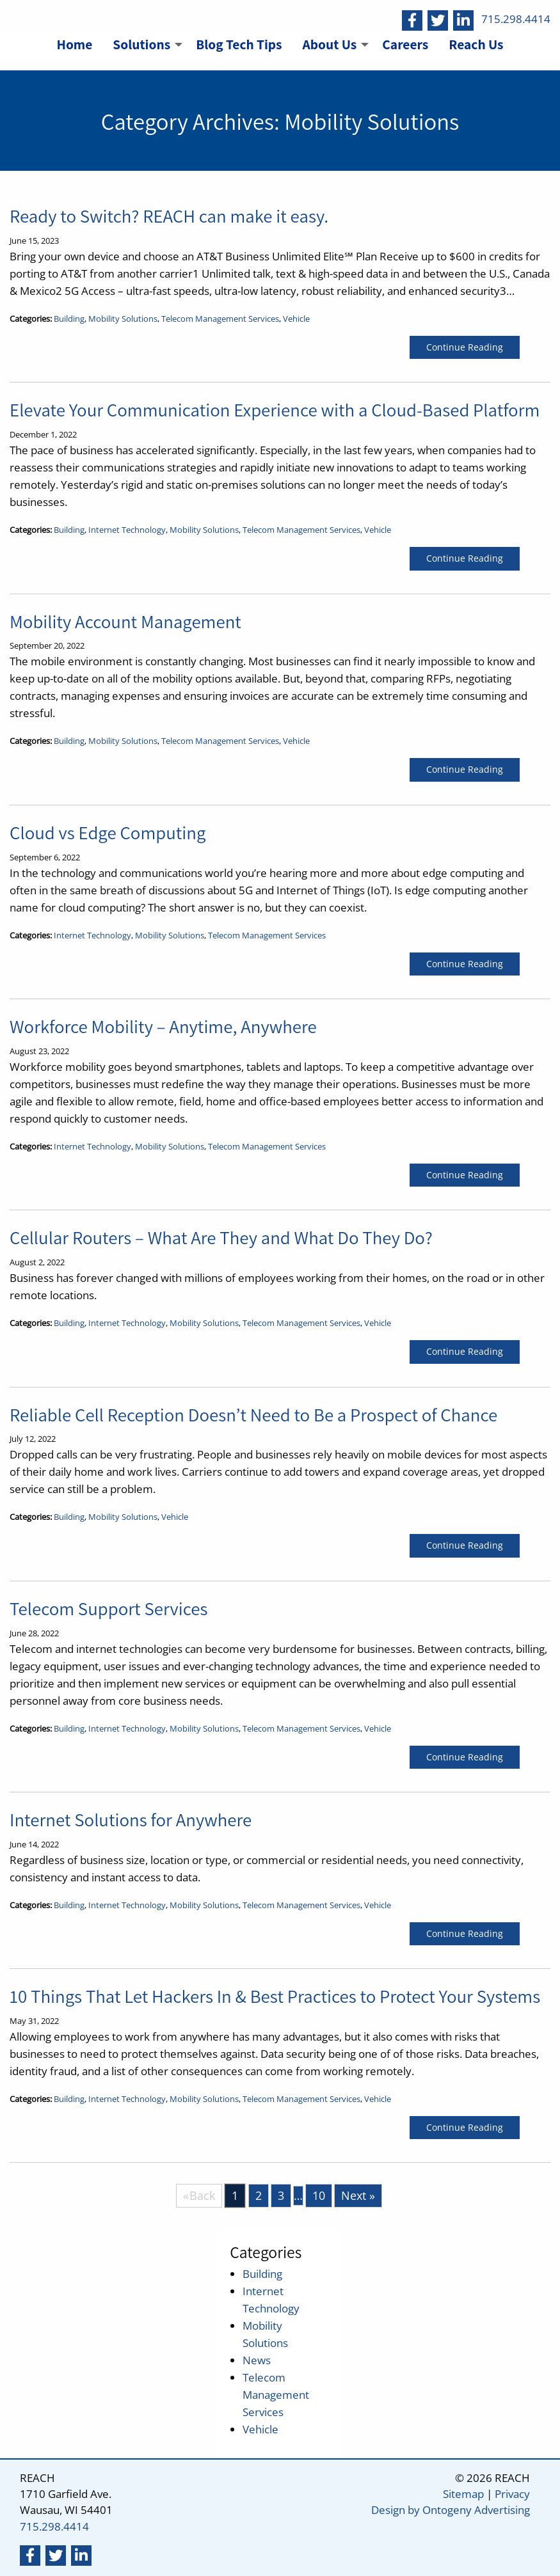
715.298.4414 (515, 19)
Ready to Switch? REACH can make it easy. (169, 216)
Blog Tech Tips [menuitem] (239, 44)
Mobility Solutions (122, 318)
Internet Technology (127, 529)
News (257, 2360)
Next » (358, 2195)
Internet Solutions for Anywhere (131, 1819)
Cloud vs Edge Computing (107, 832)
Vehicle (296, 318)
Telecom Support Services (109, 1608)
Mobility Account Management (125, 621)
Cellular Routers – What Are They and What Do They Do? (221, 1237)
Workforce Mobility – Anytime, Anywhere (163, 1026)
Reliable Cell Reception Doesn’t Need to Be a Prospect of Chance (253, 1414)
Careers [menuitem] (405, 44)
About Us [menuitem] (330, 44)
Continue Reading (464, 347)
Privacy (512, 2493)
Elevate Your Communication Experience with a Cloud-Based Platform (275, 410)
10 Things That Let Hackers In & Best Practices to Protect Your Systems (275, 1996)
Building (69, 318)
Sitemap (463, 2493)
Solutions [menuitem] (141, 44)
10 (318, 2195)
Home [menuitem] (74, 44)
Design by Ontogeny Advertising (450, 2509)
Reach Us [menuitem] (476, 44)
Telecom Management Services (220, 318)
